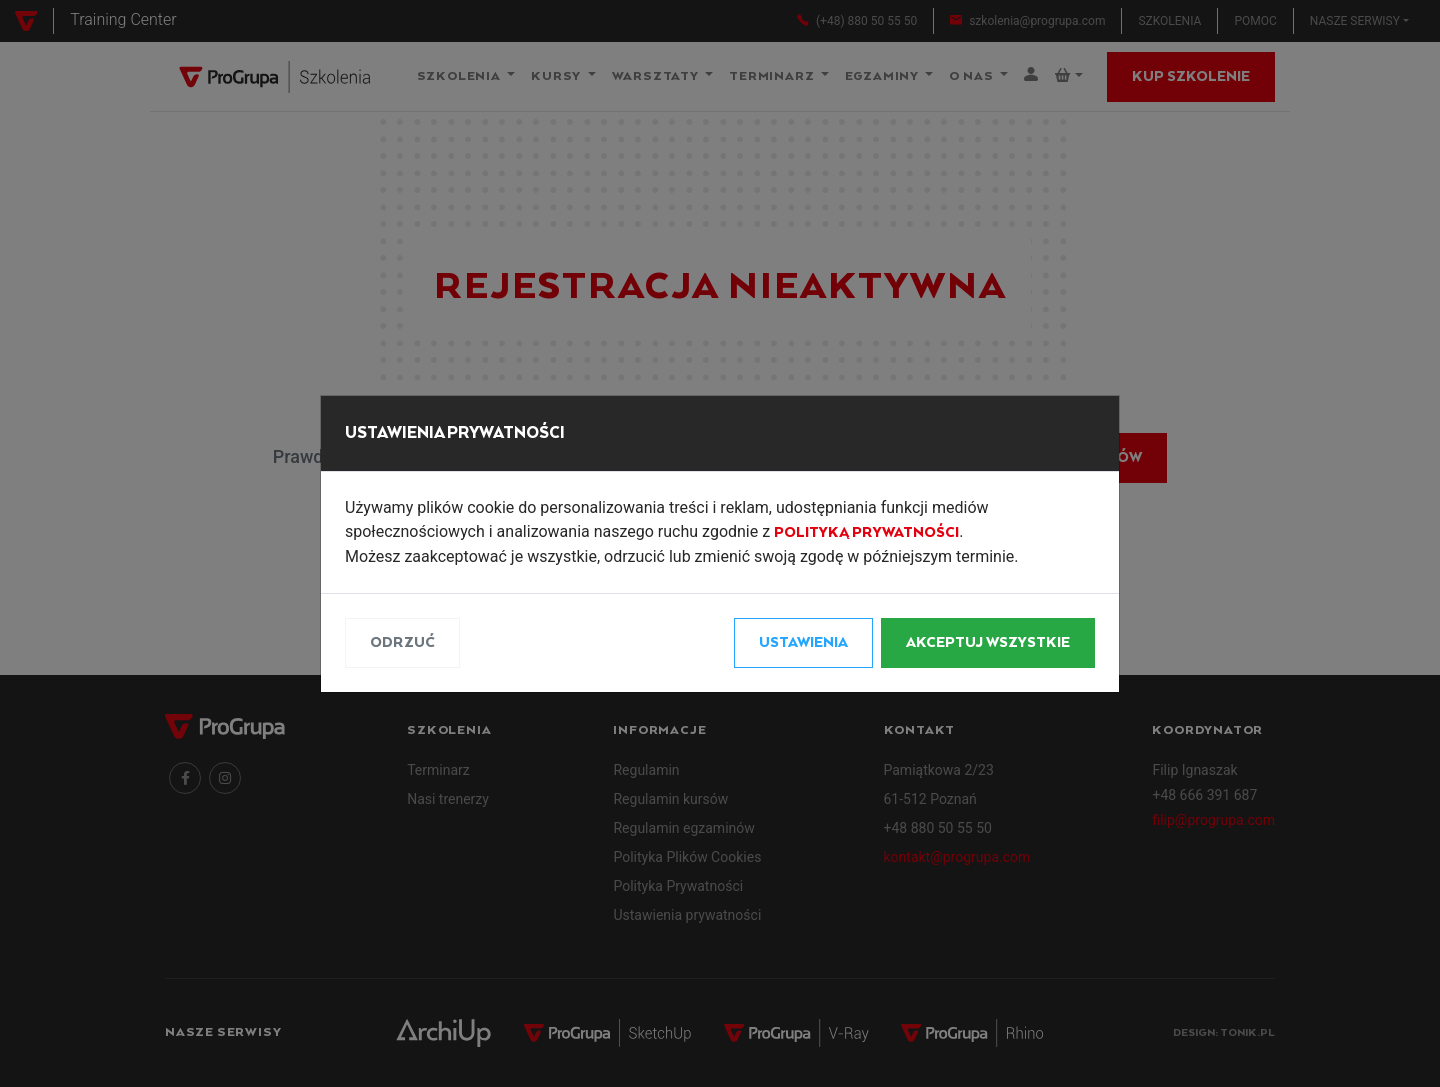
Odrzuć (402, 643)
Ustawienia (803, 643)
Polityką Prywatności (866, 533)
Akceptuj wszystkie (988, 643)
